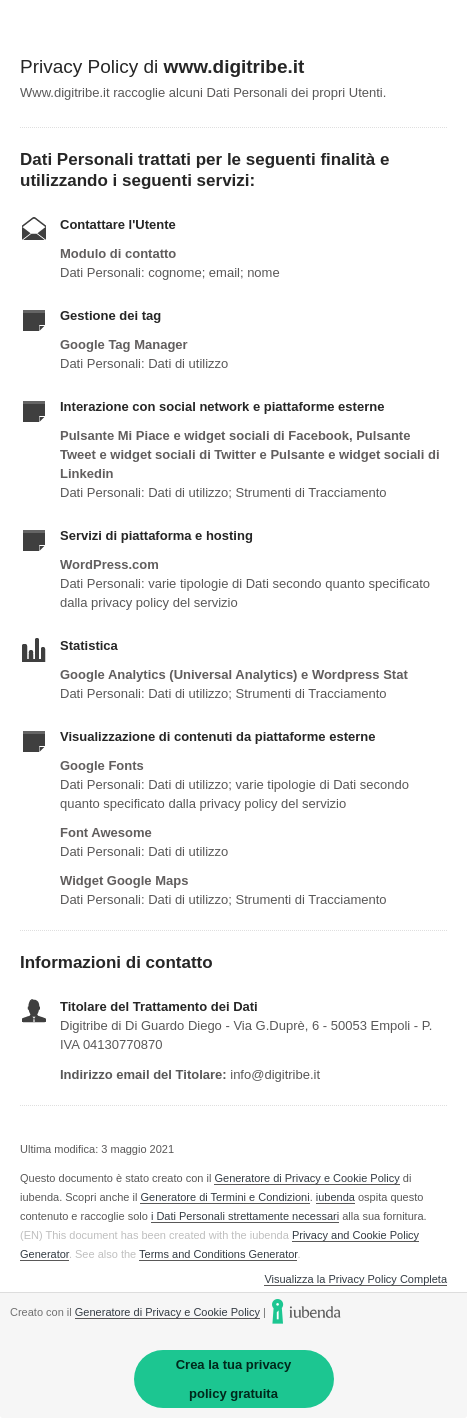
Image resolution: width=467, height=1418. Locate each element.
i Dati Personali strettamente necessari (245, 1216)
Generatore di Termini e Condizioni (224, 1197)
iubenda (335, 1197)
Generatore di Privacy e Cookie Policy (306, 1178)
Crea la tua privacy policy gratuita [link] (234, 1379)
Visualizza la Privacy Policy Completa (355, 1279)
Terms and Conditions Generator (218, 1254)
